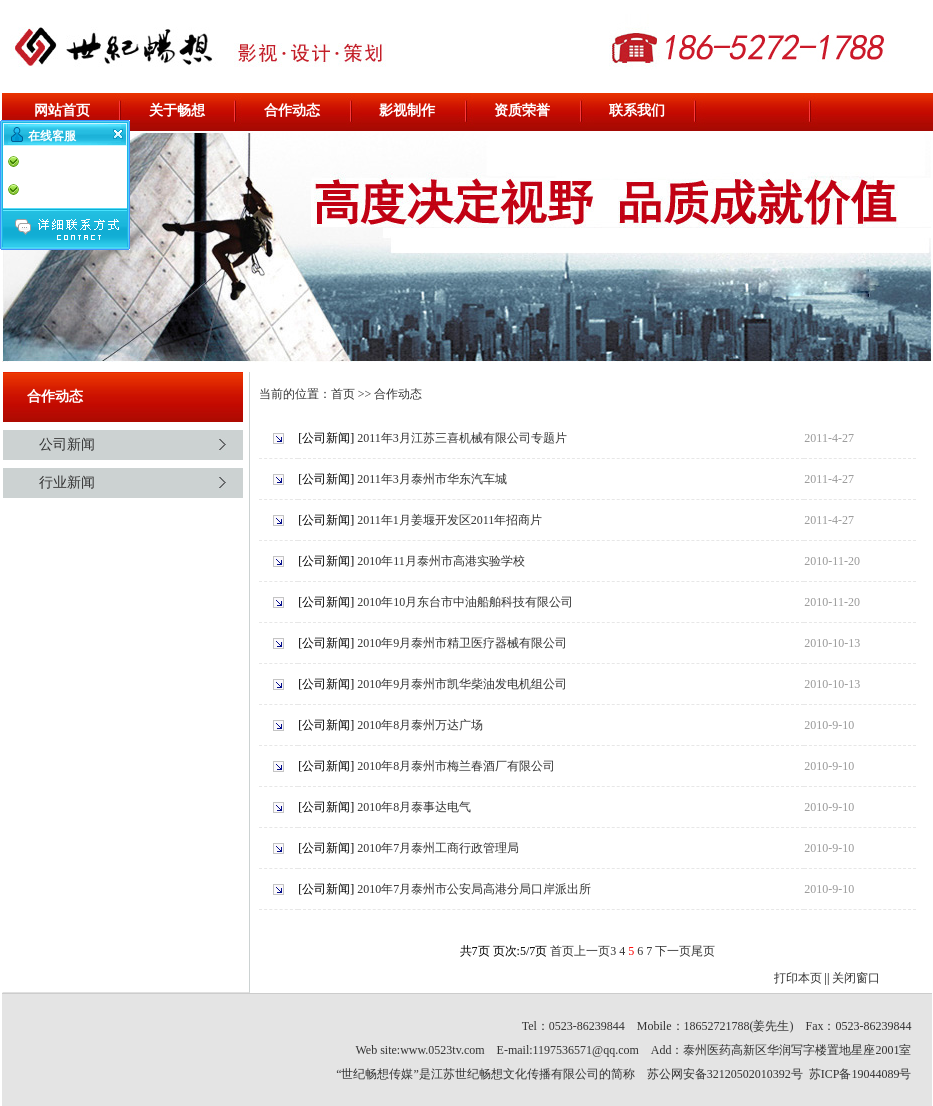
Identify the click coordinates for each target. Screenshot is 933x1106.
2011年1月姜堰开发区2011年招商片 (449, 520)
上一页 (592, 951)
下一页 (673, 951)
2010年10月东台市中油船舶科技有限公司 (465, 602)
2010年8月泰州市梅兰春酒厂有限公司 (456, 766)
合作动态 (398, 394)
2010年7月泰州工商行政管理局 (438, 848)
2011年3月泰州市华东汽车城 (432, 479)
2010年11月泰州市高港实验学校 (441, 561)
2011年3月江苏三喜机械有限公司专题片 (462, 438)
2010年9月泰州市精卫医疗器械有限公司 (462, 643)
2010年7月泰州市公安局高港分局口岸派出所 (474, 889)
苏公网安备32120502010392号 (725, 1074)
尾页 (703, 951)
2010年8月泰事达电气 (414, 807)
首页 (343, 394)
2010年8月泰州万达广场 (420, 725)
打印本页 (798, 978)
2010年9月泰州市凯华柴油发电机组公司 (462, 684)
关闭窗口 (856, 978)
